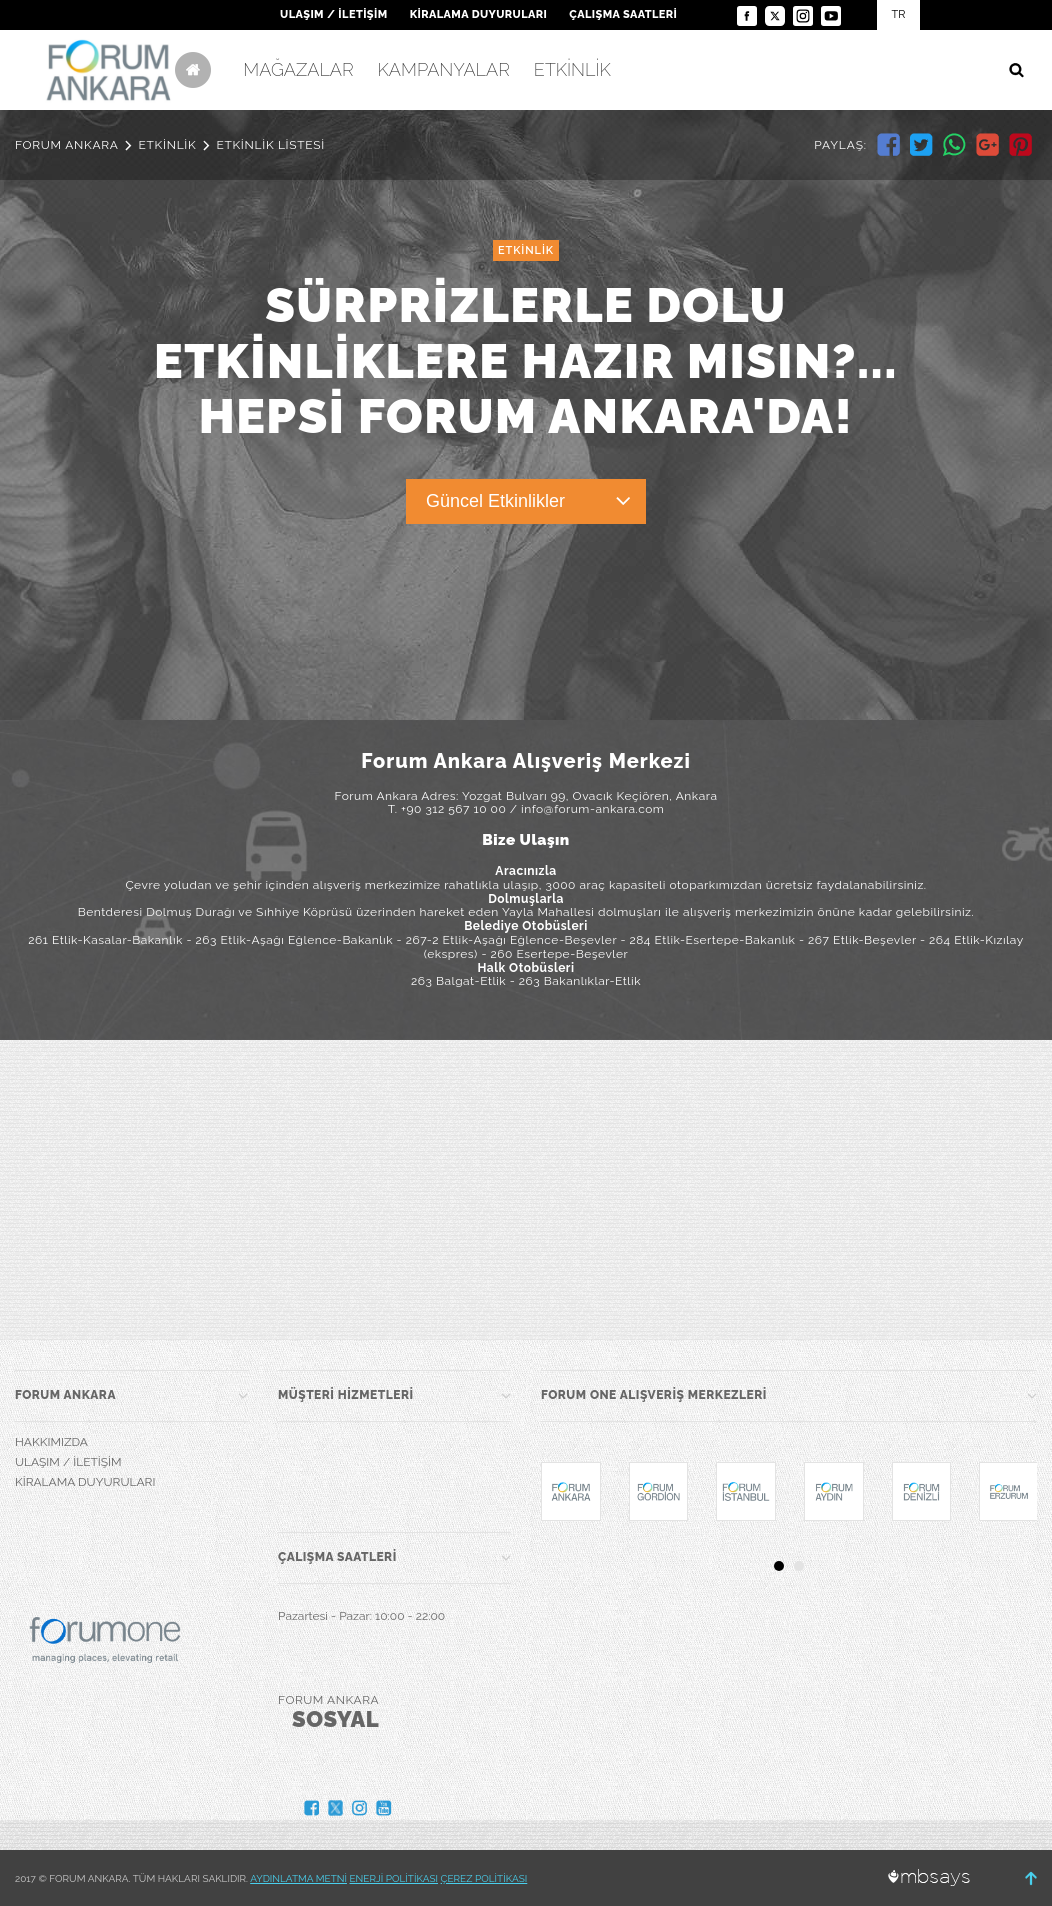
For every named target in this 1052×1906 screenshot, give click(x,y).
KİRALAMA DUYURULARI (479, 14)
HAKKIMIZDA (51, 1442)
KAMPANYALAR (444, 69)
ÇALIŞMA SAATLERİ (623, 14)
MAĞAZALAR (298, 69)
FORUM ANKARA (67, 145)
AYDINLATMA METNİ (298, 1878)
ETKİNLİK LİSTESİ (270, 145)
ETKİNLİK (572, 69)
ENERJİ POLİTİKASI (394, 1878)
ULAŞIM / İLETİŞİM (333, 14)
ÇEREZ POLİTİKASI (484, 1878)
